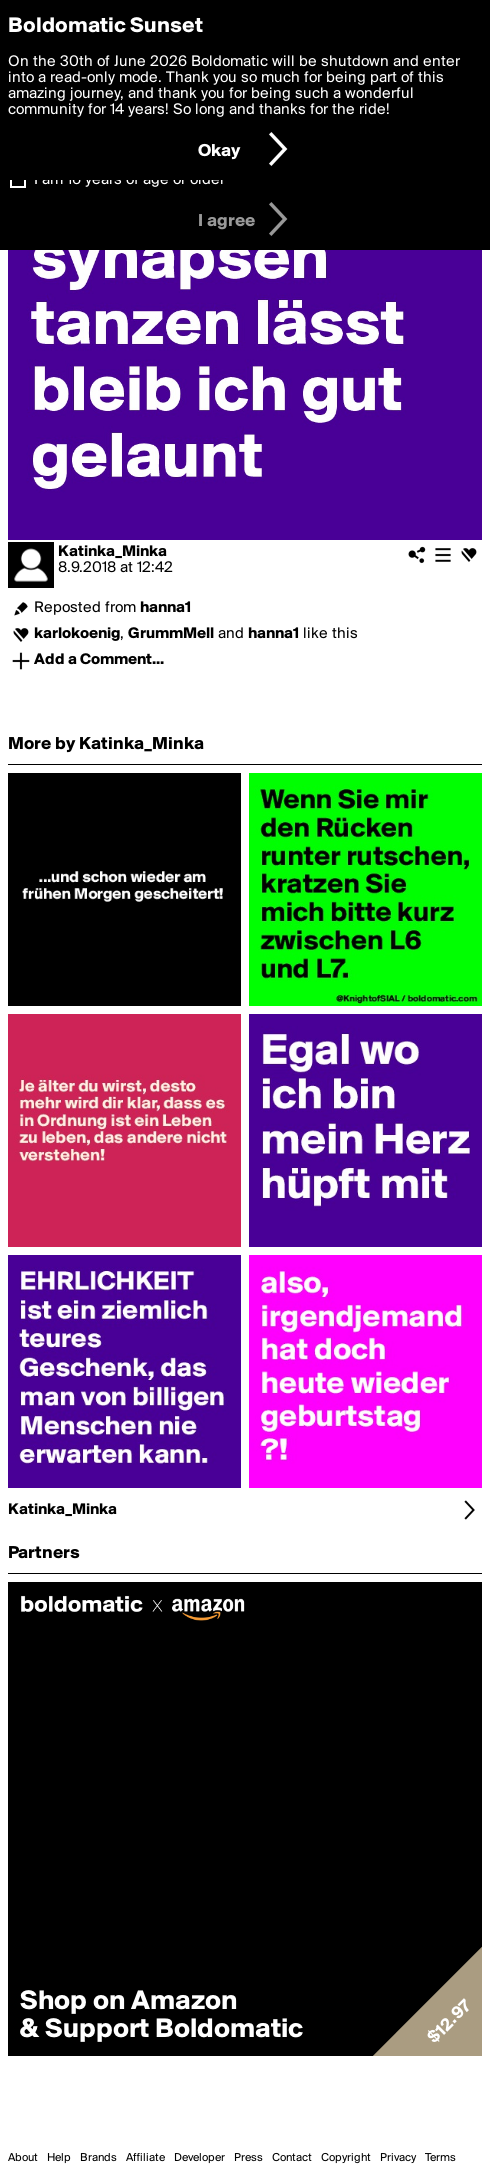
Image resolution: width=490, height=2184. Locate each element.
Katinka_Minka (112, 552)
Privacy (398, 2158)
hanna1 (165, 608)
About (23, 2158)
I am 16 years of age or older (129, 180)
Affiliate (145, 2158)
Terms (440, 2158)
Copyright (346, 2158)
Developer (199, 2158)
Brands (98, 2158)
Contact (292, 2158)
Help (59, 2158)
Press (248, 2158)
